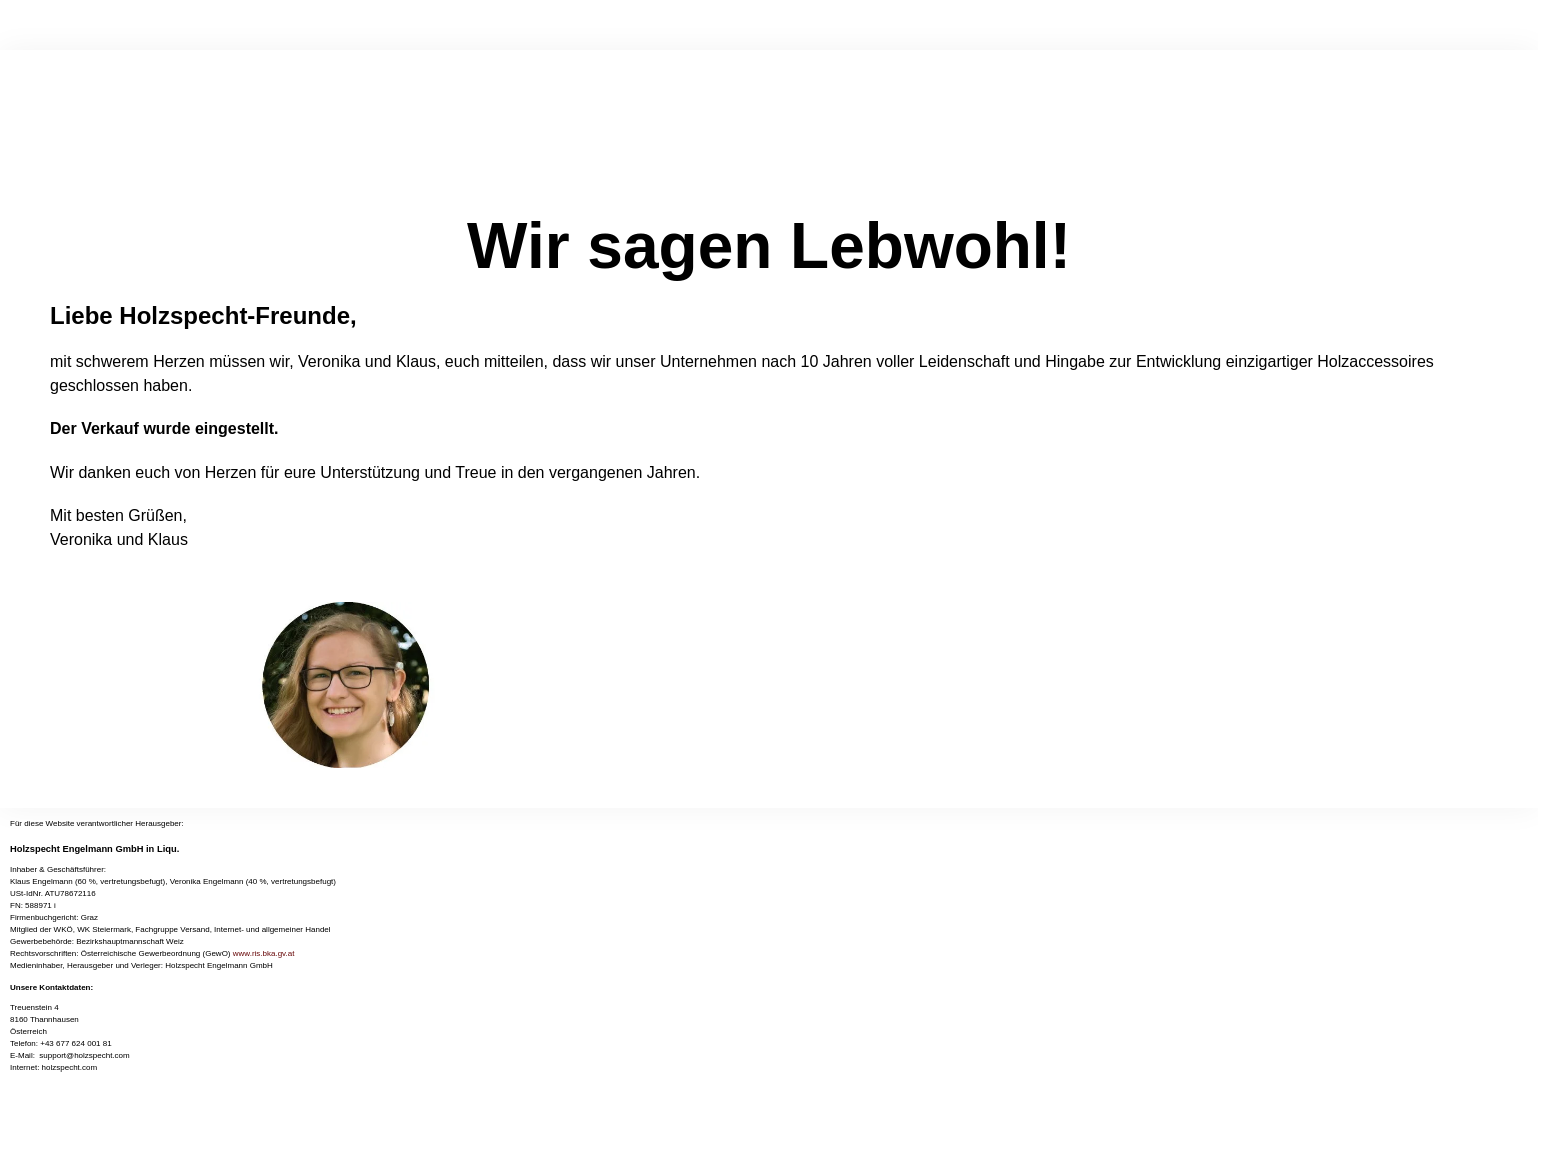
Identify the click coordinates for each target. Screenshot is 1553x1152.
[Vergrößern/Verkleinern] (6, 1121)
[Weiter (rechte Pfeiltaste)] (22, 1145)
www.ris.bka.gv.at (264, 953)
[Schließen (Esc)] (55, 1121)
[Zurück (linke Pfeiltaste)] (6, 1145)
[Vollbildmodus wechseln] (22, 1121)
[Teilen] (39, 1121)
